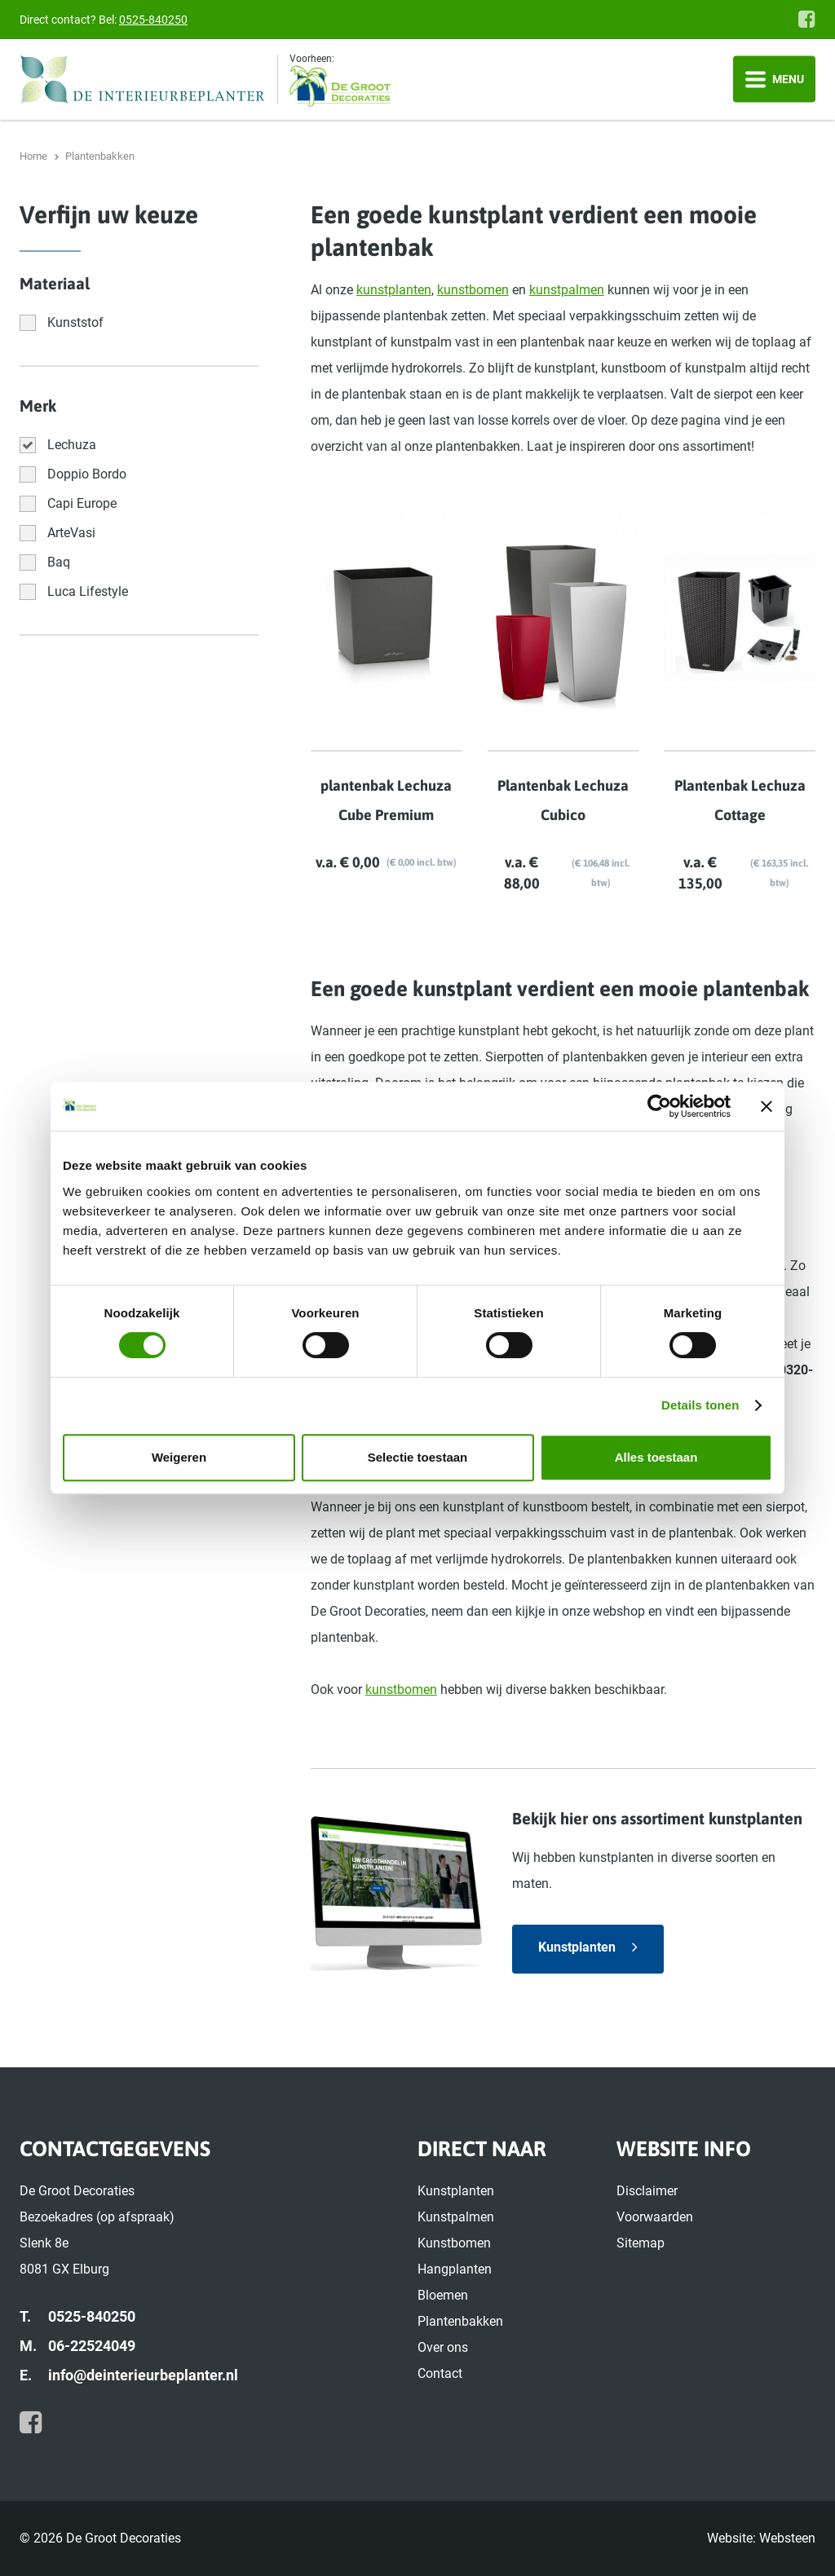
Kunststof (75, 322)
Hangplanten (455, 2269)
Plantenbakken (460, 2321)
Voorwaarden (654, 2217)
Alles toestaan (656, 1457)
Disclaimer (647, 2191)
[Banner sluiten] (766, 1106)
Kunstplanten (577, 1947)
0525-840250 (153, 19)
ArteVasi (71, 532)
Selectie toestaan (418, 1457)
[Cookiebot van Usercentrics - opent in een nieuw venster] (659, 1106)
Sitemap (640, 2243)
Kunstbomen (454, 2243)
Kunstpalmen (456, 2217)
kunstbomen (473, 290)
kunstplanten (393, 290)
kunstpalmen (566, 290)
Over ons (443, 2347)
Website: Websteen (761, 2538)
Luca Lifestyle (87, 591)
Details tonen (700, 1405)
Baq (58, 562)
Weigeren (179, 1457)
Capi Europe (82, 503)
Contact (440, 2373)
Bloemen (443, 2295)
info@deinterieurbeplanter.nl (143, 2375)
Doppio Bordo (86, 474)
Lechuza (71, 444)
